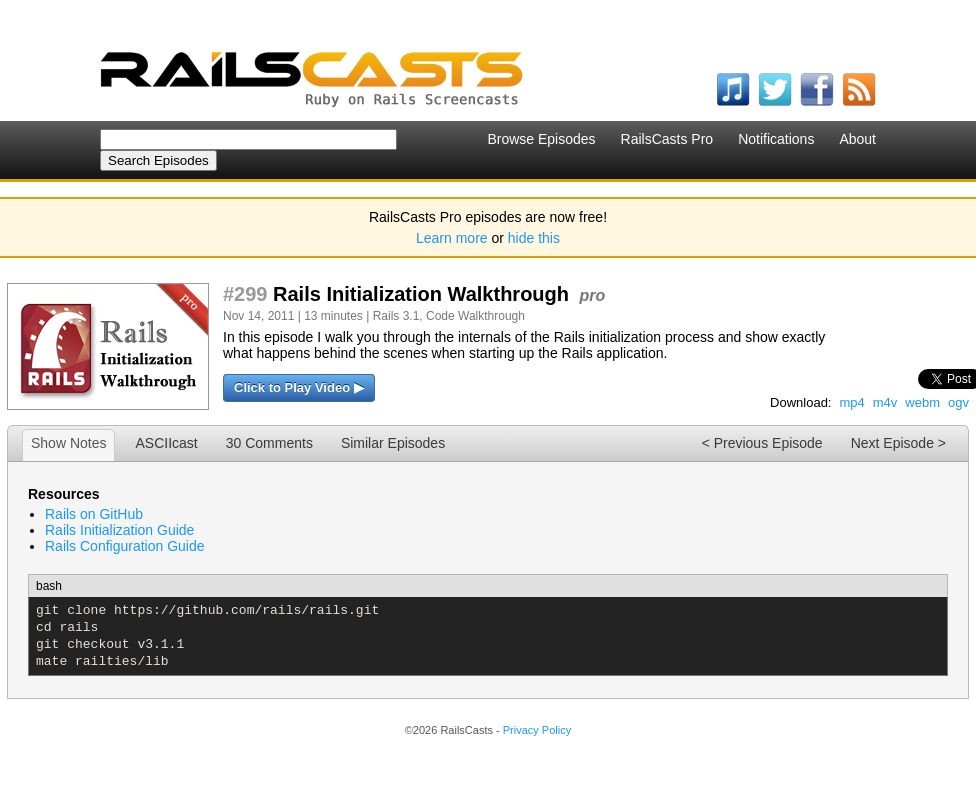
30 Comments (269, 443)
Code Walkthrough (475, 316)
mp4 (851, 402)
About (857, 139)
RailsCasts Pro (667, 139)
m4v (885, 402)
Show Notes (68, 443)
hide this (534, 238)
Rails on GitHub (94, 514)
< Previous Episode (762, 443)
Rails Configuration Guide (125, 546)
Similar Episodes (393, 443)
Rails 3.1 (396, 316)
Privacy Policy (537, 730)
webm (922, 402)
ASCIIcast (166, 443)
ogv (958, 402)
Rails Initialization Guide (119, 530)
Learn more (452, 238)
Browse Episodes (541, 139)
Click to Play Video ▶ (299, 387)
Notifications (776, 139)
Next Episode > (898, 443)
